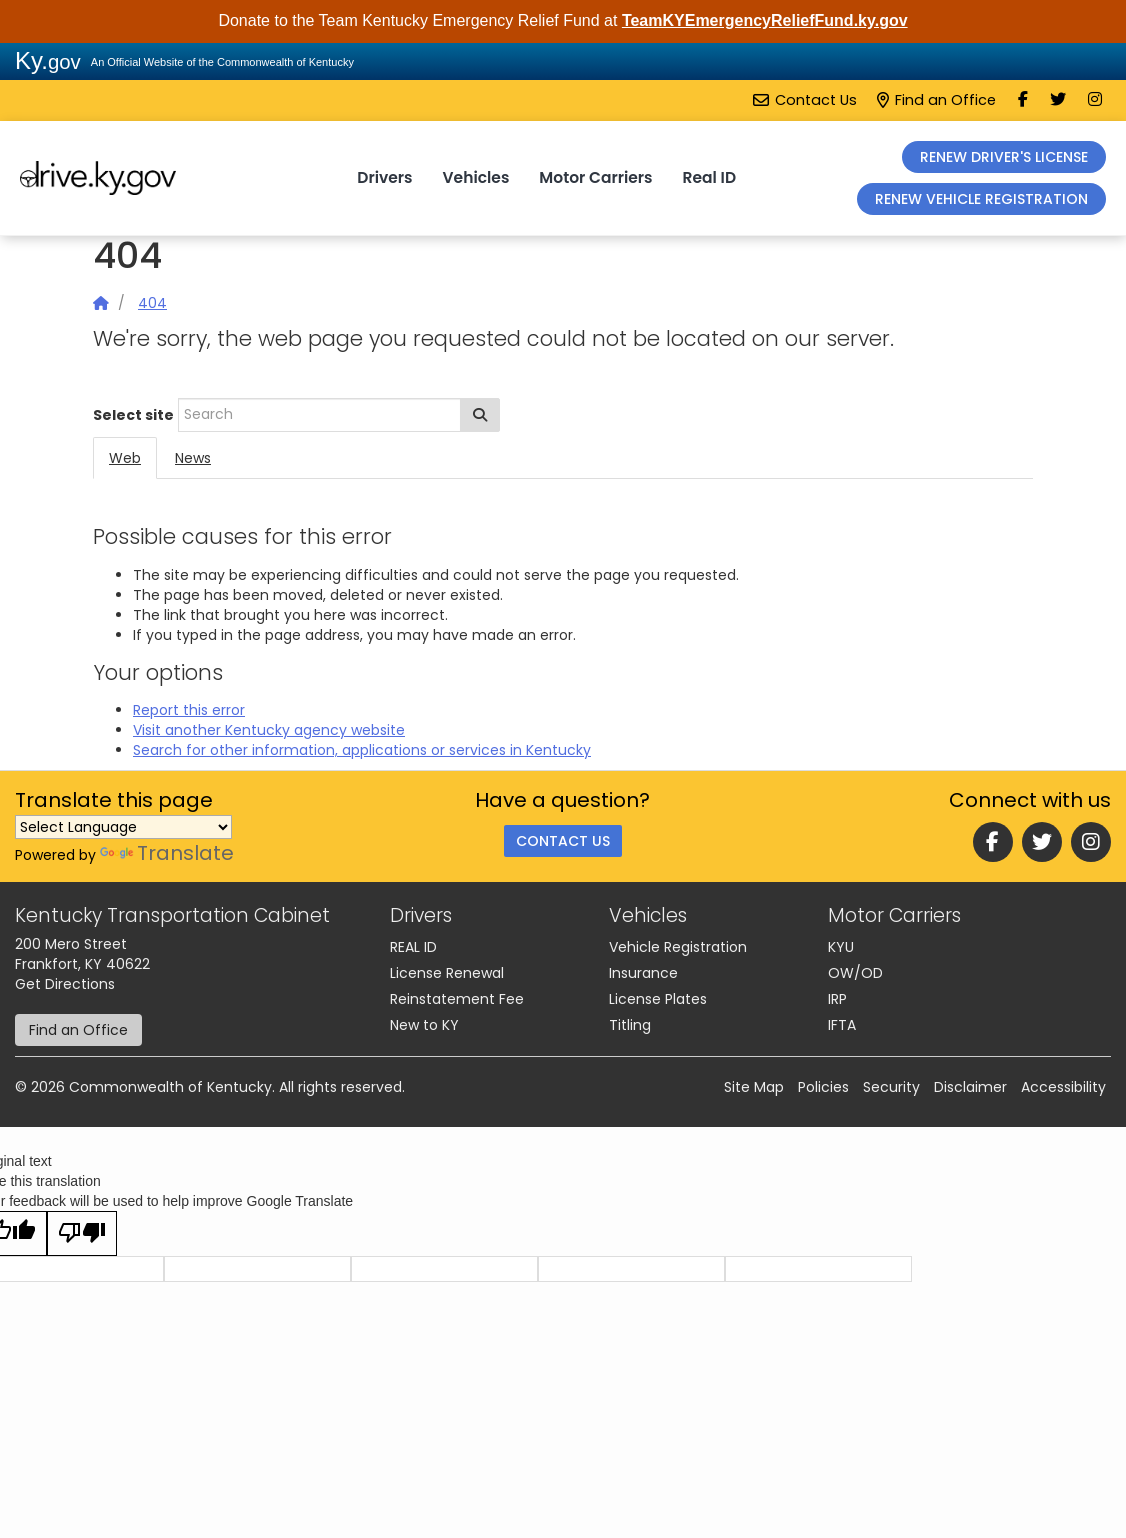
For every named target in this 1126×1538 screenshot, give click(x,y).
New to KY (424, 1025)
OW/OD (855, 973)
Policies (823, 1087)
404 (152, 303)
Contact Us (805, 100)
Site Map (754, 1087)
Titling (630, 1025)
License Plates (658, 999)
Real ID (709, 177)
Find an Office (936, 100)
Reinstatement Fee (457, 999)
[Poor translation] (82, 1233)
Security (891, 1087)
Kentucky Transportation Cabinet (172, 915)
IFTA (842, 1025)
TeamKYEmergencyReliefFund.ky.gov (765, 20)
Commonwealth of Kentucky (170, 1087)
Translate (167, 853)
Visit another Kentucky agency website (269, 730)
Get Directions (65, 984)
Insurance (643, 973)
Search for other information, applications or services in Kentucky (362, 750)
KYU (841, 947)
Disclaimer (970, 1087)
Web (125, 458)
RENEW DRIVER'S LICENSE (1004, 157)
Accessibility (1063, 1087)
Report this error (189, 710)
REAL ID (413, 947)
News (193, 458)
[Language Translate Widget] (123, 827)
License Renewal (447, 973)
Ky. (48, 60)
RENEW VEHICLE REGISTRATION (981, 199)
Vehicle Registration (678, 947)
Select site (133, 415)
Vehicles (476, 177)
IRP (837, 999)
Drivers (384, 177)
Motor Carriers (595, 177)
